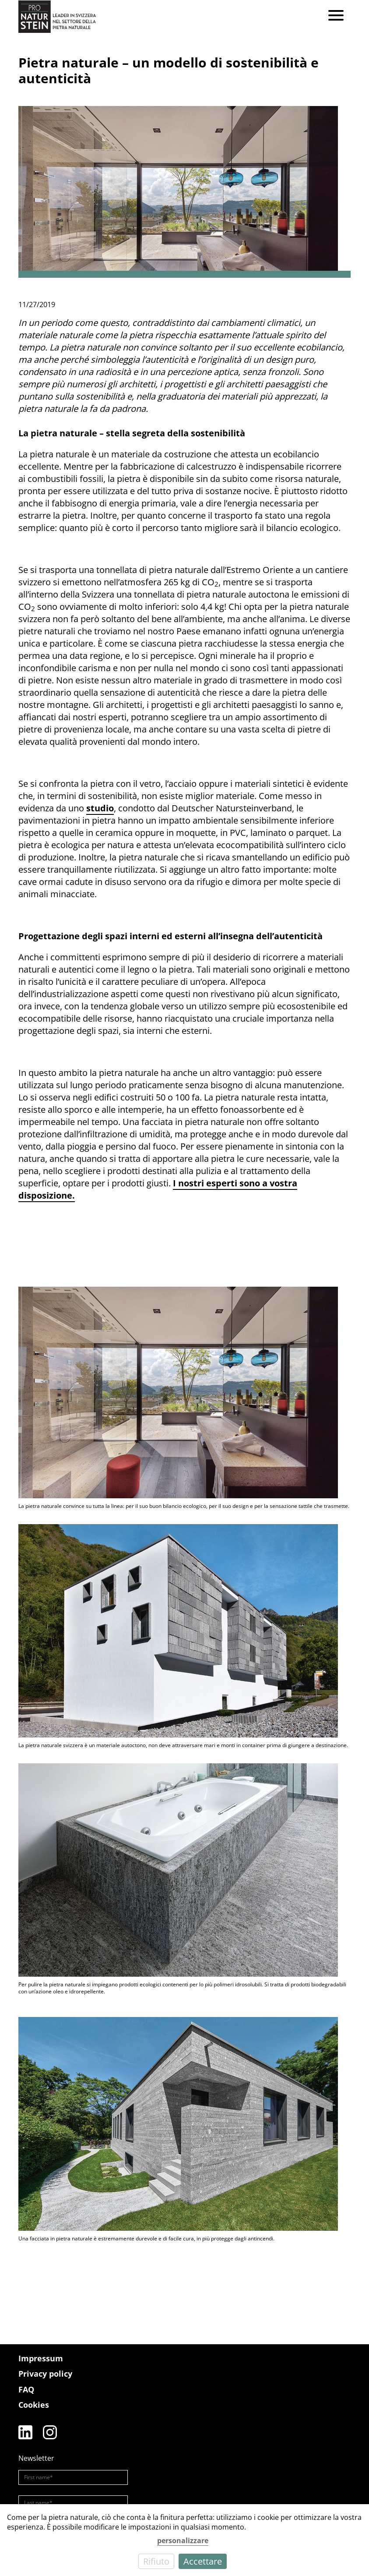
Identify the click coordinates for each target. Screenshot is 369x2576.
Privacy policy (45, 2373)
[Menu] (336, 16)
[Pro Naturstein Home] (57, 16)
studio (100, 808)
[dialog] (184, 2540)
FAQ (26, 2389)
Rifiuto (156, 2561)
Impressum (40, 2358)
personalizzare (182, 2540)
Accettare (202, 2561)
